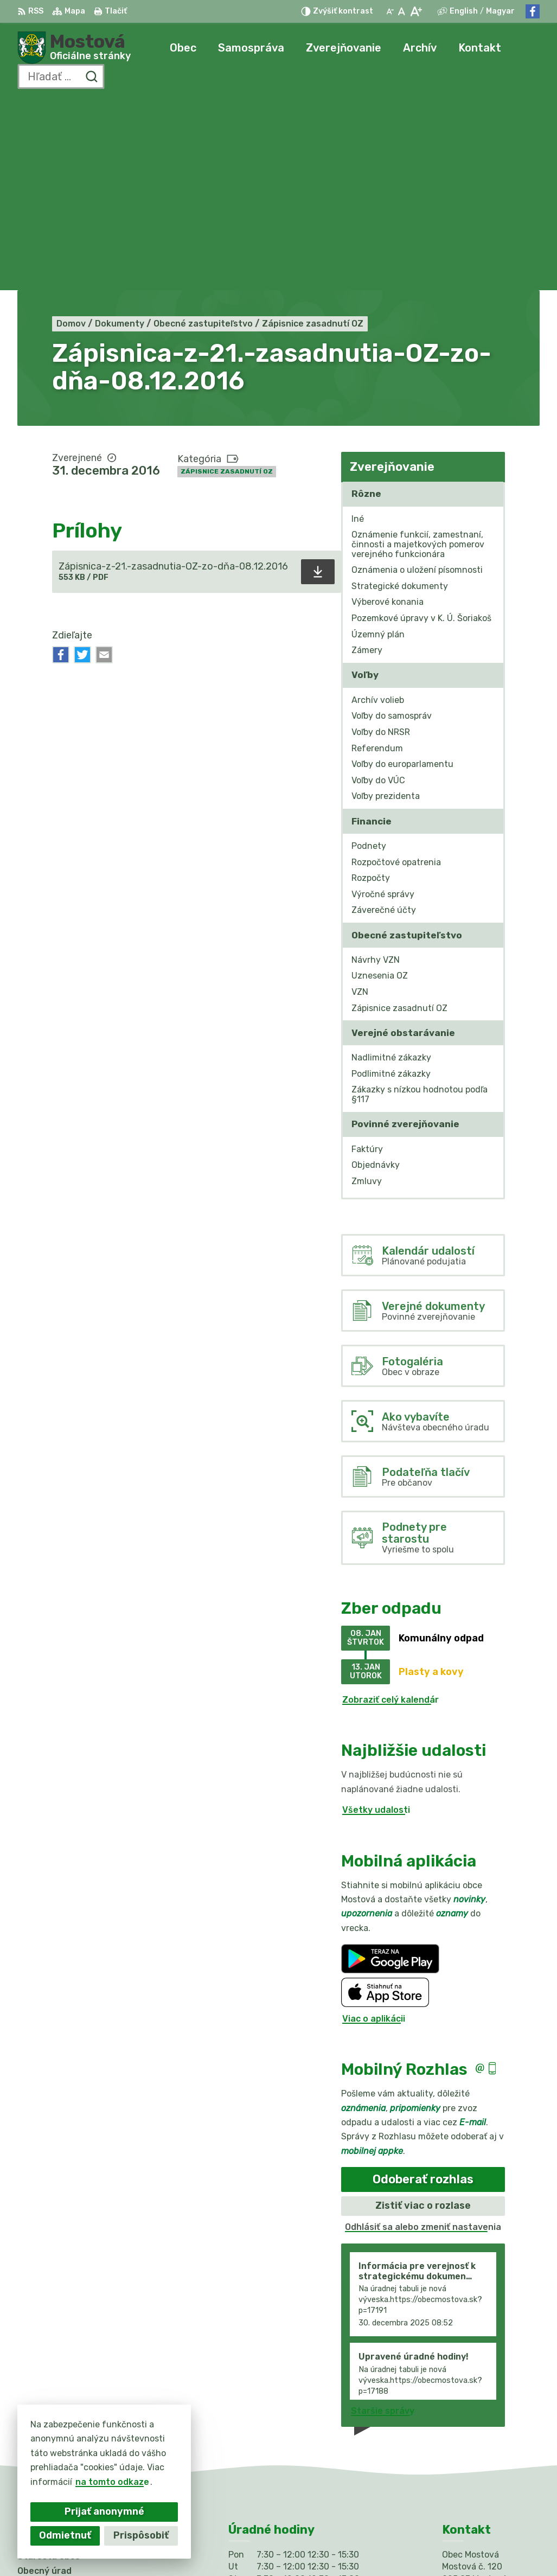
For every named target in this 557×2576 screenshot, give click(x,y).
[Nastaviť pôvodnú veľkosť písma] (401, 11)
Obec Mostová (337, 2547)
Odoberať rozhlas (423, 1986)
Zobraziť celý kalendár (390, 1507)
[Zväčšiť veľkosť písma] (415, 11)
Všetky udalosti (376, 1618)
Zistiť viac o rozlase (423, 2013)
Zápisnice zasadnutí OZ (227, 279)
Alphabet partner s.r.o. (178, 2547)
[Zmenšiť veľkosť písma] (390, 11)
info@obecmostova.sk (491, 2444)
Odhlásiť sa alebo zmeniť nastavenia (423, 2035)
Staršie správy (382, 2218)
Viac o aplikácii (373, 1826)
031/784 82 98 (475, 2431)
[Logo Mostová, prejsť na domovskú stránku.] (74, 47)
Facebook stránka (482, 2456)
